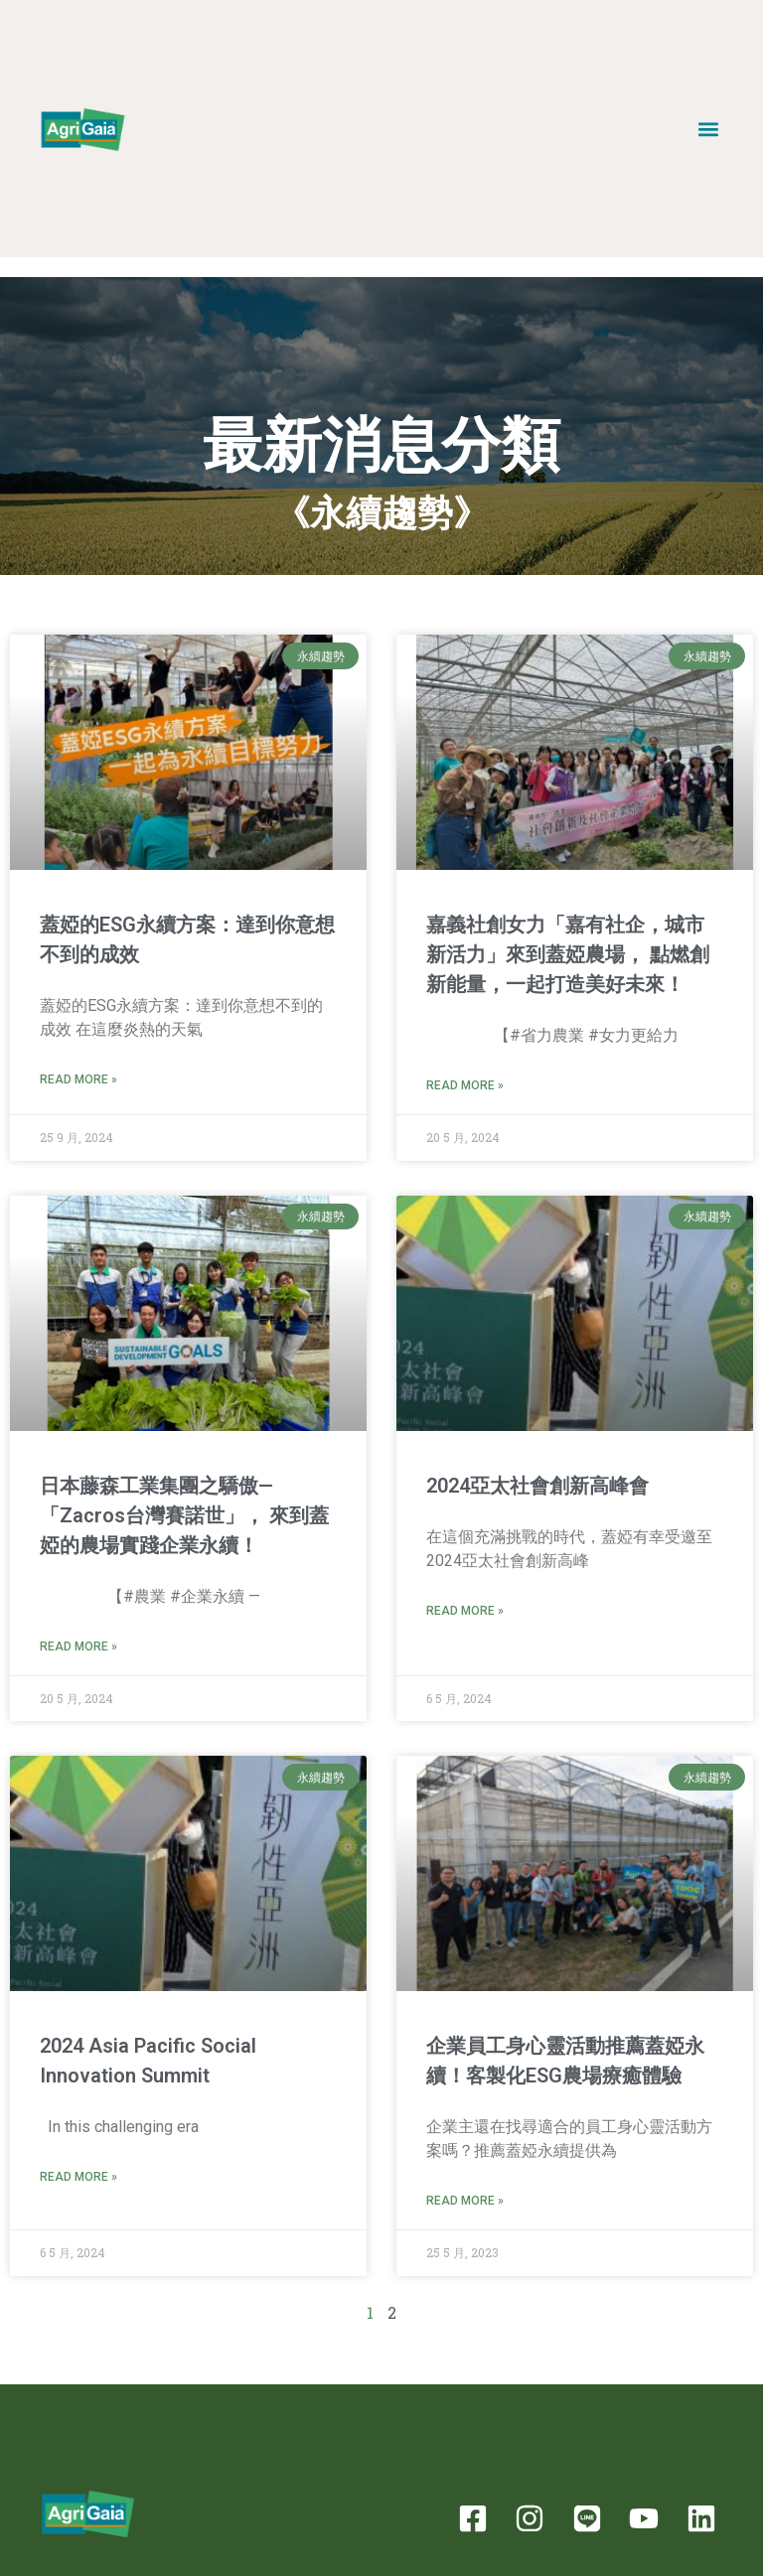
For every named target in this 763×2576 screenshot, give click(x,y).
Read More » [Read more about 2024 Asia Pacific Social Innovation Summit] (78, 2177)
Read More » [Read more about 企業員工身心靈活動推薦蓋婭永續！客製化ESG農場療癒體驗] (465, 2201)
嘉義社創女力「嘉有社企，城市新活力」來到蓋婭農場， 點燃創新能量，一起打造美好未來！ (567, 954)
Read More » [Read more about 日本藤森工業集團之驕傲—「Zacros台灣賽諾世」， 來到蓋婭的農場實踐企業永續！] (78, 1646)
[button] (708, 128)
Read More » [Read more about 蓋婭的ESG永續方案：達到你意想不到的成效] (78, 1079)
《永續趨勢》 (381, 513)
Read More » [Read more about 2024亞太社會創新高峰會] (465, 1611)
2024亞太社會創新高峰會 (537, 1486)
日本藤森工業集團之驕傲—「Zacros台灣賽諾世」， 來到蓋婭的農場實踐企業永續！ (184, 1515)
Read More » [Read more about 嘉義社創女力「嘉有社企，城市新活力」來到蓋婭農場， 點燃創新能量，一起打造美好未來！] (465, 1085)
